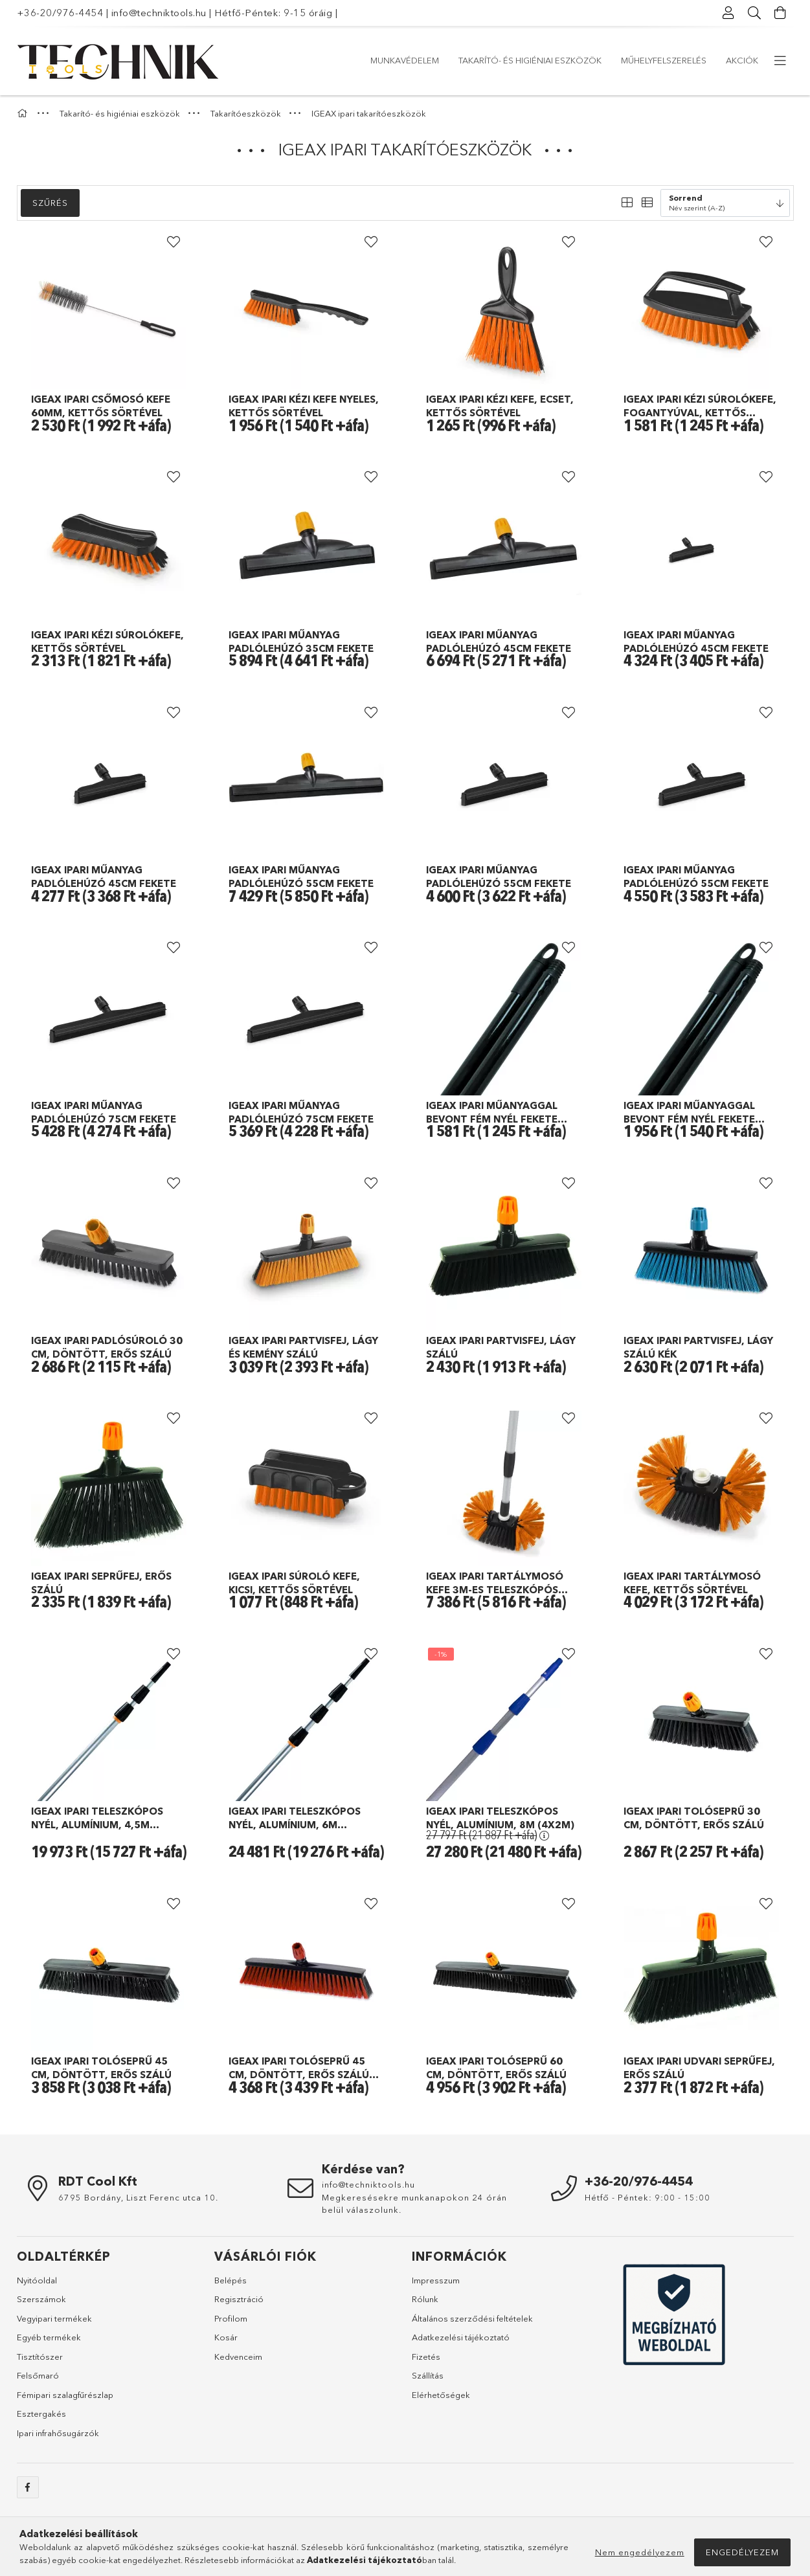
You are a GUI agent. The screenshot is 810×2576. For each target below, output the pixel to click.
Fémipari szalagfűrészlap (65, 2395)
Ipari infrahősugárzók (58, 2433)
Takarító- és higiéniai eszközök (598, 60)
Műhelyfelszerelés (465, 60)
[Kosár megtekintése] (781, 13)
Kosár (226, 2337)
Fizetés (426, 2356)
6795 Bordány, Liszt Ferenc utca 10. (138, 2197)
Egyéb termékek (49, 2337)
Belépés (230, 2280)
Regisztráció (239, 2299)
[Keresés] (755, 13)
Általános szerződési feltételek (472, 2318)
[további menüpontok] (781, 61)
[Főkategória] (24, 113)
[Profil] (729, 13)
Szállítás (428, 2375)
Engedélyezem (742, 2552)
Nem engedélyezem (639, 2552)
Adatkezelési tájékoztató (461, 2337)
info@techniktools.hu (159, 12)
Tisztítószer (40, 2356)
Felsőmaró (38, 2375)
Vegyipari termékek (54, 2318)
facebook (28, 2487)
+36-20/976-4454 (60, 12)
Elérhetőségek (441, 2395)
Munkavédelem (724, 60)
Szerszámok (41, 2299)
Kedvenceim (238, 2356)
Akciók (386, 60)
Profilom (230, 2318)
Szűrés (50, 202)
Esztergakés (41, 2413)
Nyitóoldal (37, 2280)
